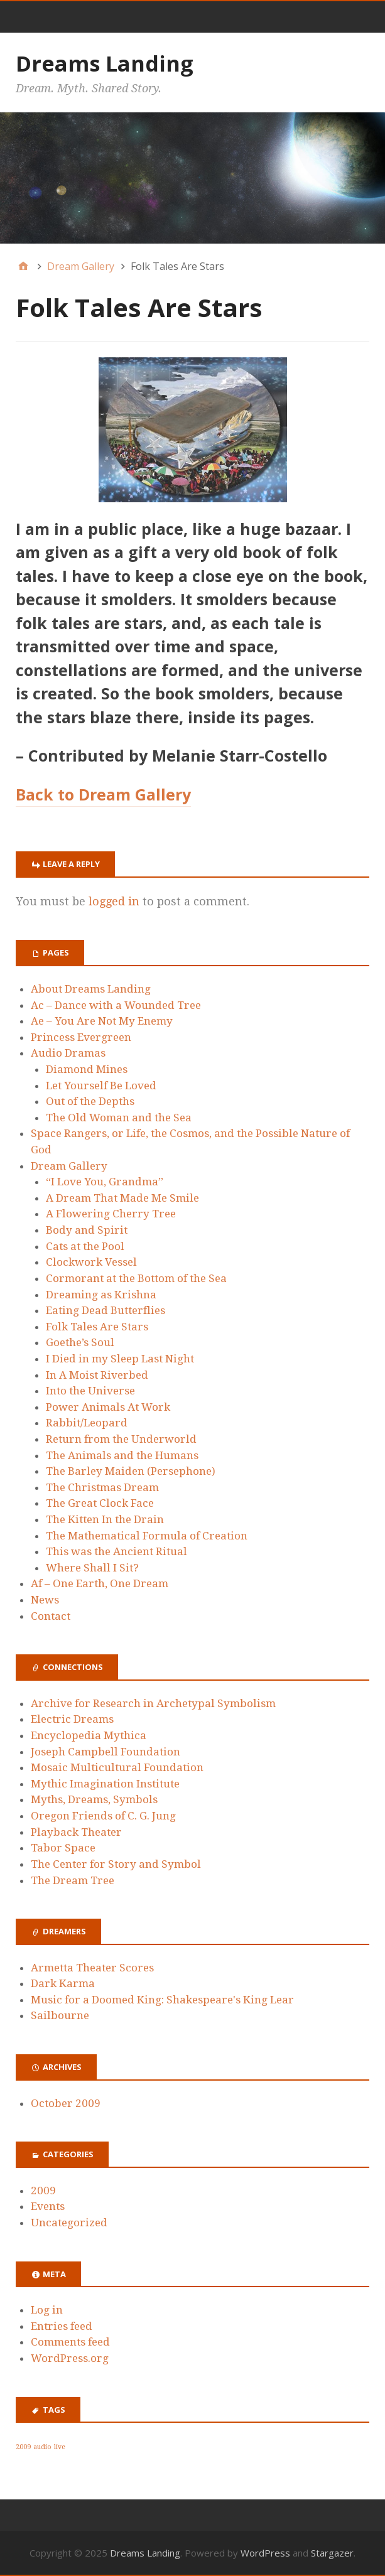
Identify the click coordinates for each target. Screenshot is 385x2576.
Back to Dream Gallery (103, 794)
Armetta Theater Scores (92, 1967)
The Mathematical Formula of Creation (146, 1535)
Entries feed (61, 2326)
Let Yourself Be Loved (101, 1085)
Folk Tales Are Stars (97, 1326)
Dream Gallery (69, 1166)
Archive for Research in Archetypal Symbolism (153, 1703)
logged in (114, 901)
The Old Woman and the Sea (119, 1117)
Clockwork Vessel (91, 1262)
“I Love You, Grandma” (104, 1181)
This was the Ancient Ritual (116, 1551)
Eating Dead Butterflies (105, 1310)
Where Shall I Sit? (92, 1567)
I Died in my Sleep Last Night (120, 1358)
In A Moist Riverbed (97, 1375)
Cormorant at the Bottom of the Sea (136, 1278)
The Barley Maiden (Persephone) (130, 1471)
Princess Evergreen (81, 1037)
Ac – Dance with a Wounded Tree (116, 1005)
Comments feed (70, 2342)
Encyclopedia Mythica (88, 1735)
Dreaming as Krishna (101, 1294)
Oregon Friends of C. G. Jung (103, 1815)
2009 (43, 2190)
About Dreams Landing (91, 989)
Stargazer (332, 2552)
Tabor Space (63, 1847)
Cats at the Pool (85, 1246)
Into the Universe (90, 1390)
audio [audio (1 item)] (42, 2447)
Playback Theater (76, 1832)
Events (48, 2206)
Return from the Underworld (121, 1439)
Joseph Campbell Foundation (105, 1751)
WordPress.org (70, 2358)
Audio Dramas (68, 1053)
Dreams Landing (104, 63)
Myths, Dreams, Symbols (94, 1799)
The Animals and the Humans (122, 1455)
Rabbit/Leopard (86, 1422)
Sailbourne (60, 2015)
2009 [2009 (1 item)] (23, 2447)
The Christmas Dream (102, 1487)
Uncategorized (69, 2222)
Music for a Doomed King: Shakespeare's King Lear (162, 1999)
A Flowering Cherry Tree (111, 1213)
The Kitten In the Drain (105, 1519)
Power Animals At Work (108, 1407)
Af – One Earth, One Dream (99, 1583)
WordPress (265, 2552)
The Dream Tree (72, 1880)
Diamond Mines (86, 1069)
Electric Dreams (72, 1719)
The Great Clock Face (100, 1503)
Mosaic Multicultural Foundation (117, 1767)
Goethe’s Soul (80, 1342)
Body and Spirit (86, 1230)
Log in (47, 2310)
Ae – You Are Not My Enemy (102, 1021)
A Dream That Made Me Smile (122, 1198)
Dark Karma (63, 1983)
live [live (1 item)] (59, 2447)
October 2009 (65, 2103)
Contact (50, 1616)
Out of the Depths (90, 1101)
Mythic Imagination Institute (105, 1783)
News (45, 1599)
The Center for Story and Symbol (116, 1864)
